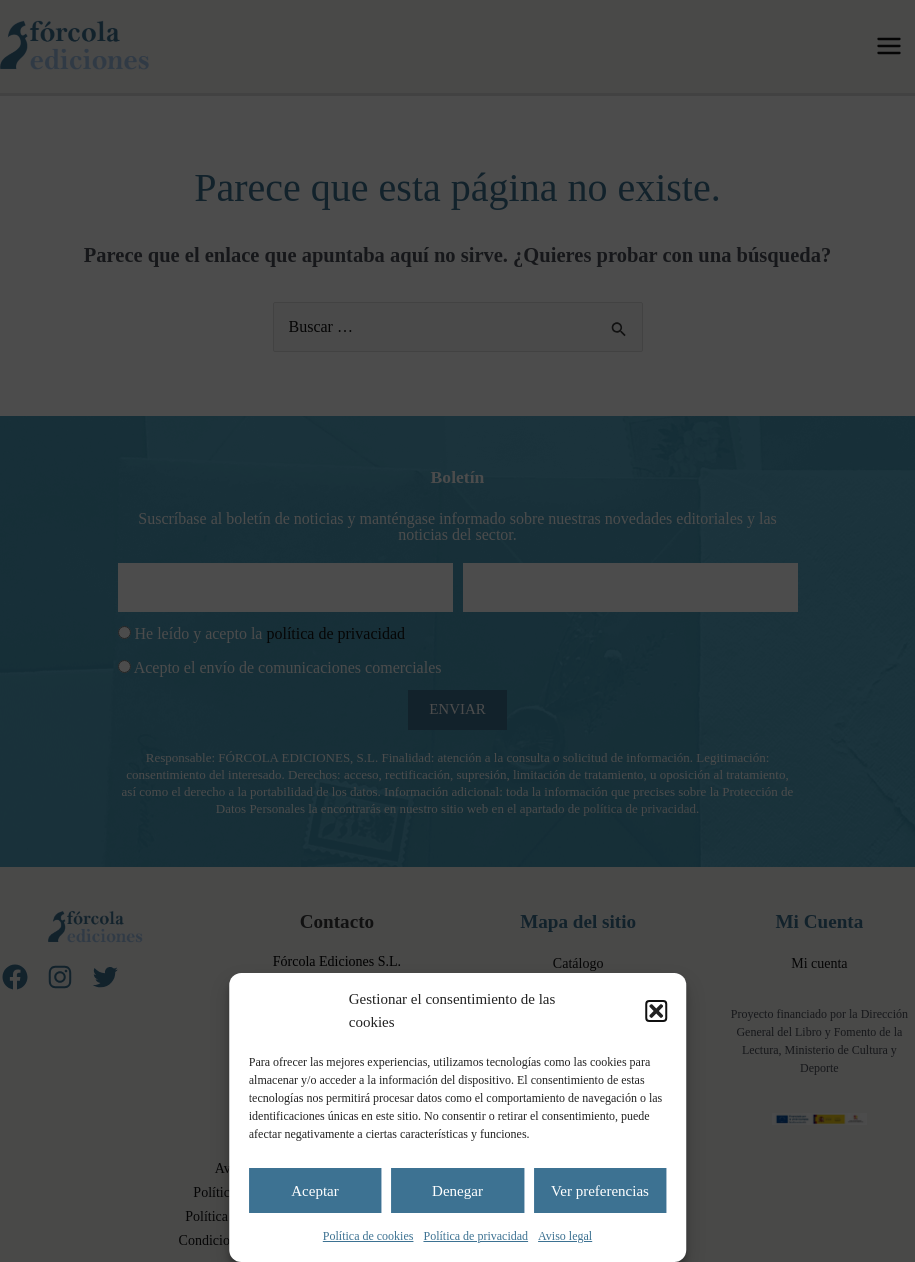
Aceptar (314, 1191)
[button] (656, 1011)
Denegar (457, 1191)
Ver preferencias (600, 1191)
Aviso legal (565, 1236)
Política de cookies (368, 1236)
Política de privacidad (475, 1236)
